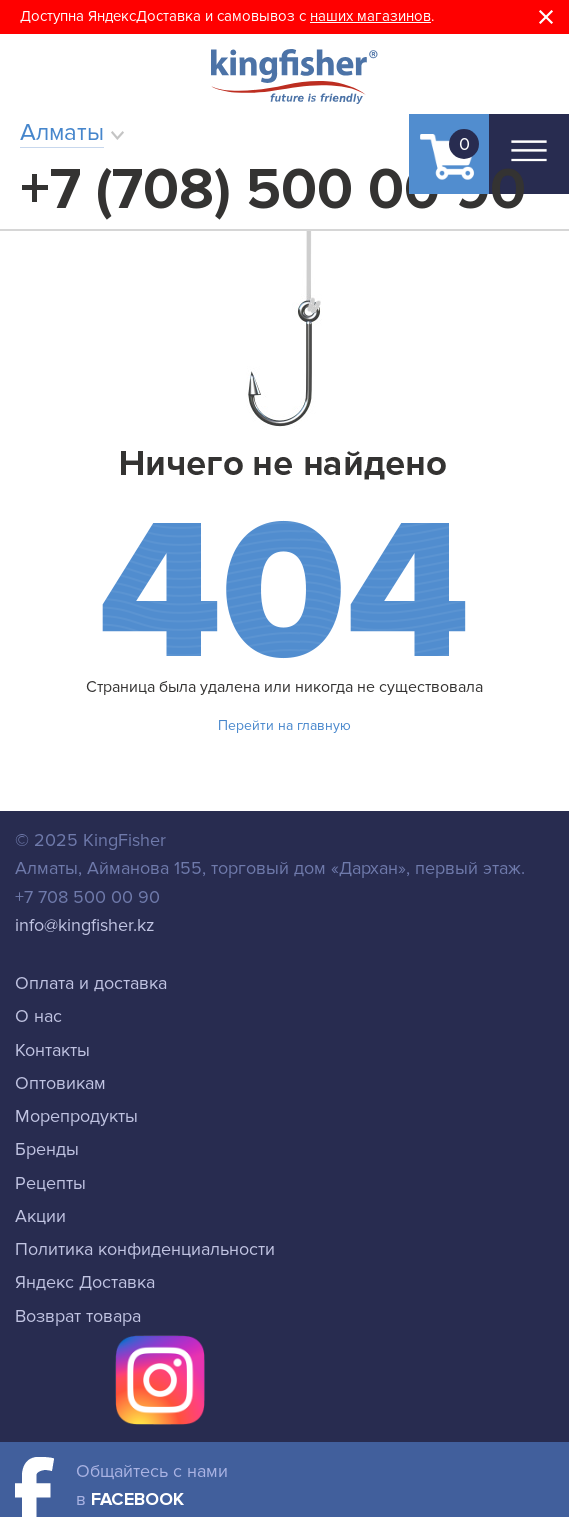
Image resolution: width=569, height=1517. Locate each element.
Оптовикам (60, 1083)
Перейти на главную (284, 725)
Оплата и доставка (91, 983)
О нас (38, 1016)
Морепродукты (76, 1116)
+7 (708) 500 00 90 (273, 190)
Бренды (47, 1149)
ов (422, 16)
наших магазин (362, 16)
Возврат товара (78, 1316)
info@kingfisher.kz (85, 925)
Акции (40, 1216)
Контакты (52, 1050)
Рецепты (50, 1183)
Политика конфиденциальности (145, 1249)
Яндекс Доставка (85, 1282)
